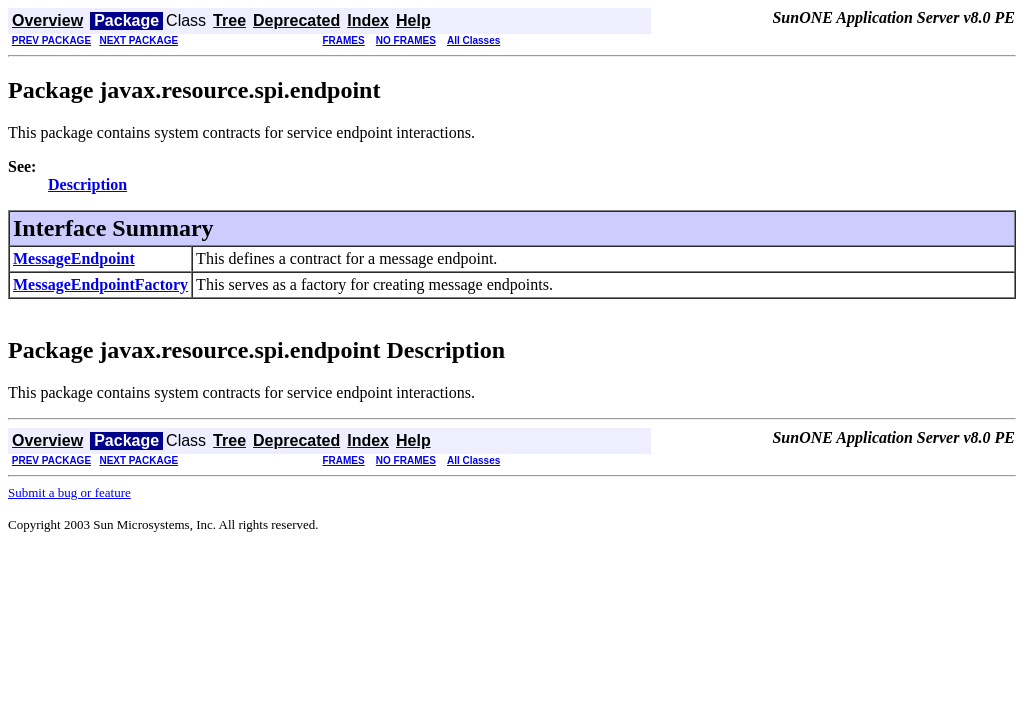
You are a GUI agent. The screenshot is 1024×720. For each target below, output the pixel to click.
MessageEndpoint (74, 258)
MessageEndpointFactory (100, 284)
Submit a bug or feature (69, 492)
